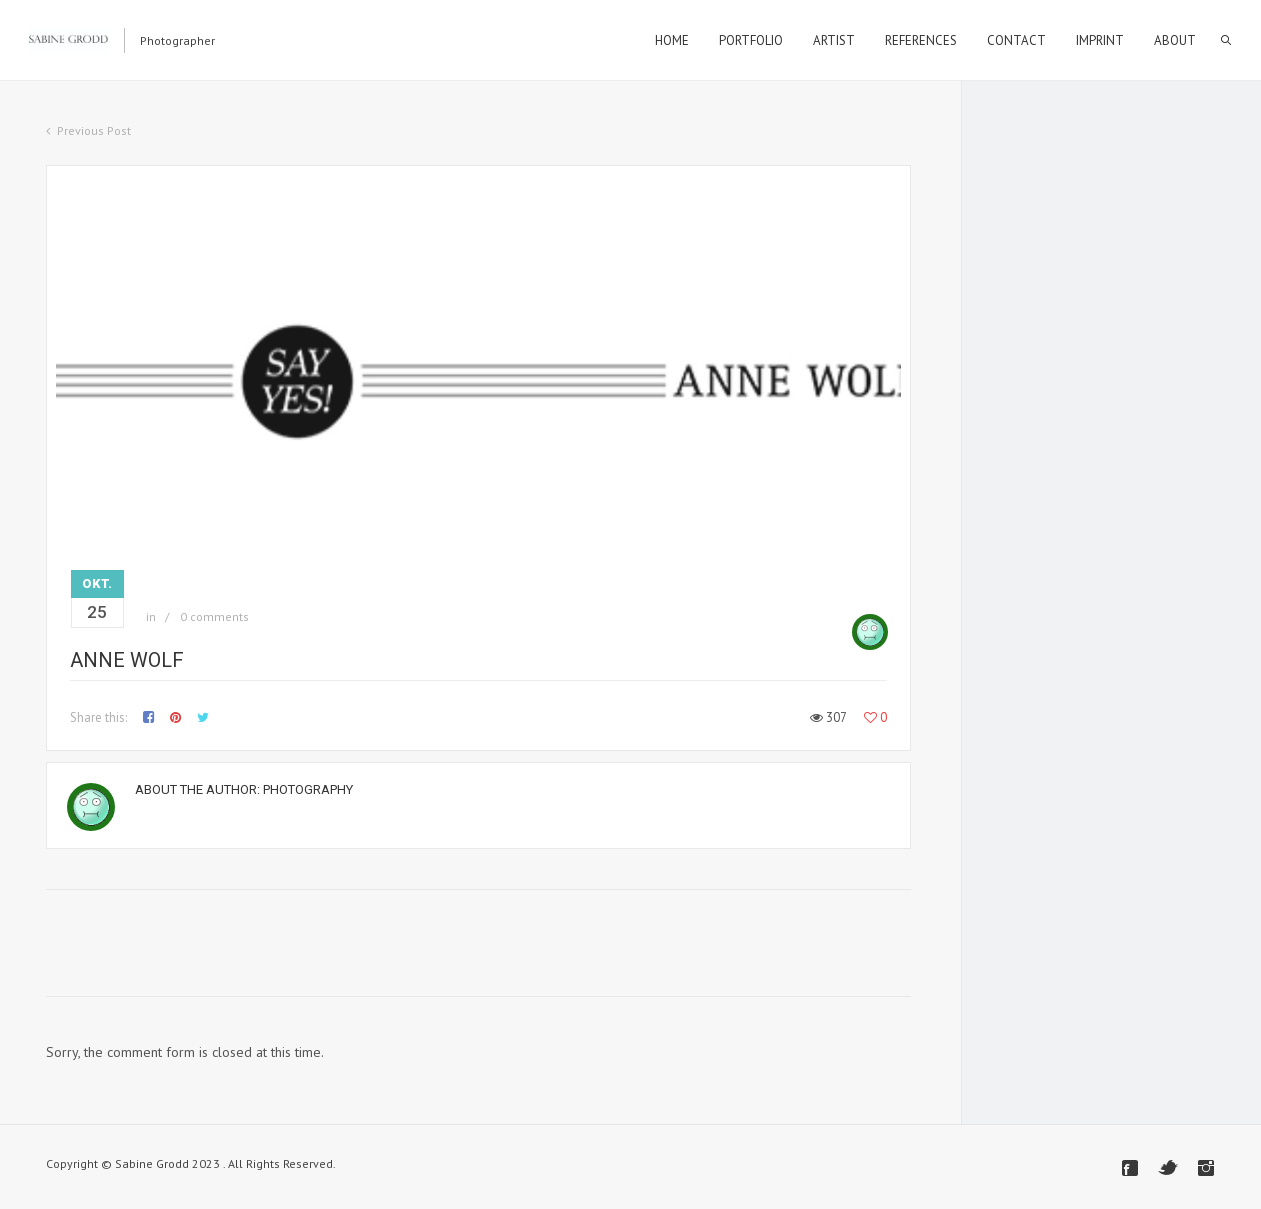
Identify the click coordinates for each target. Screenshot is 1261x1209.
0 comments (214, 616)
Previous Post (94, 130)
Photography (308, 789)
